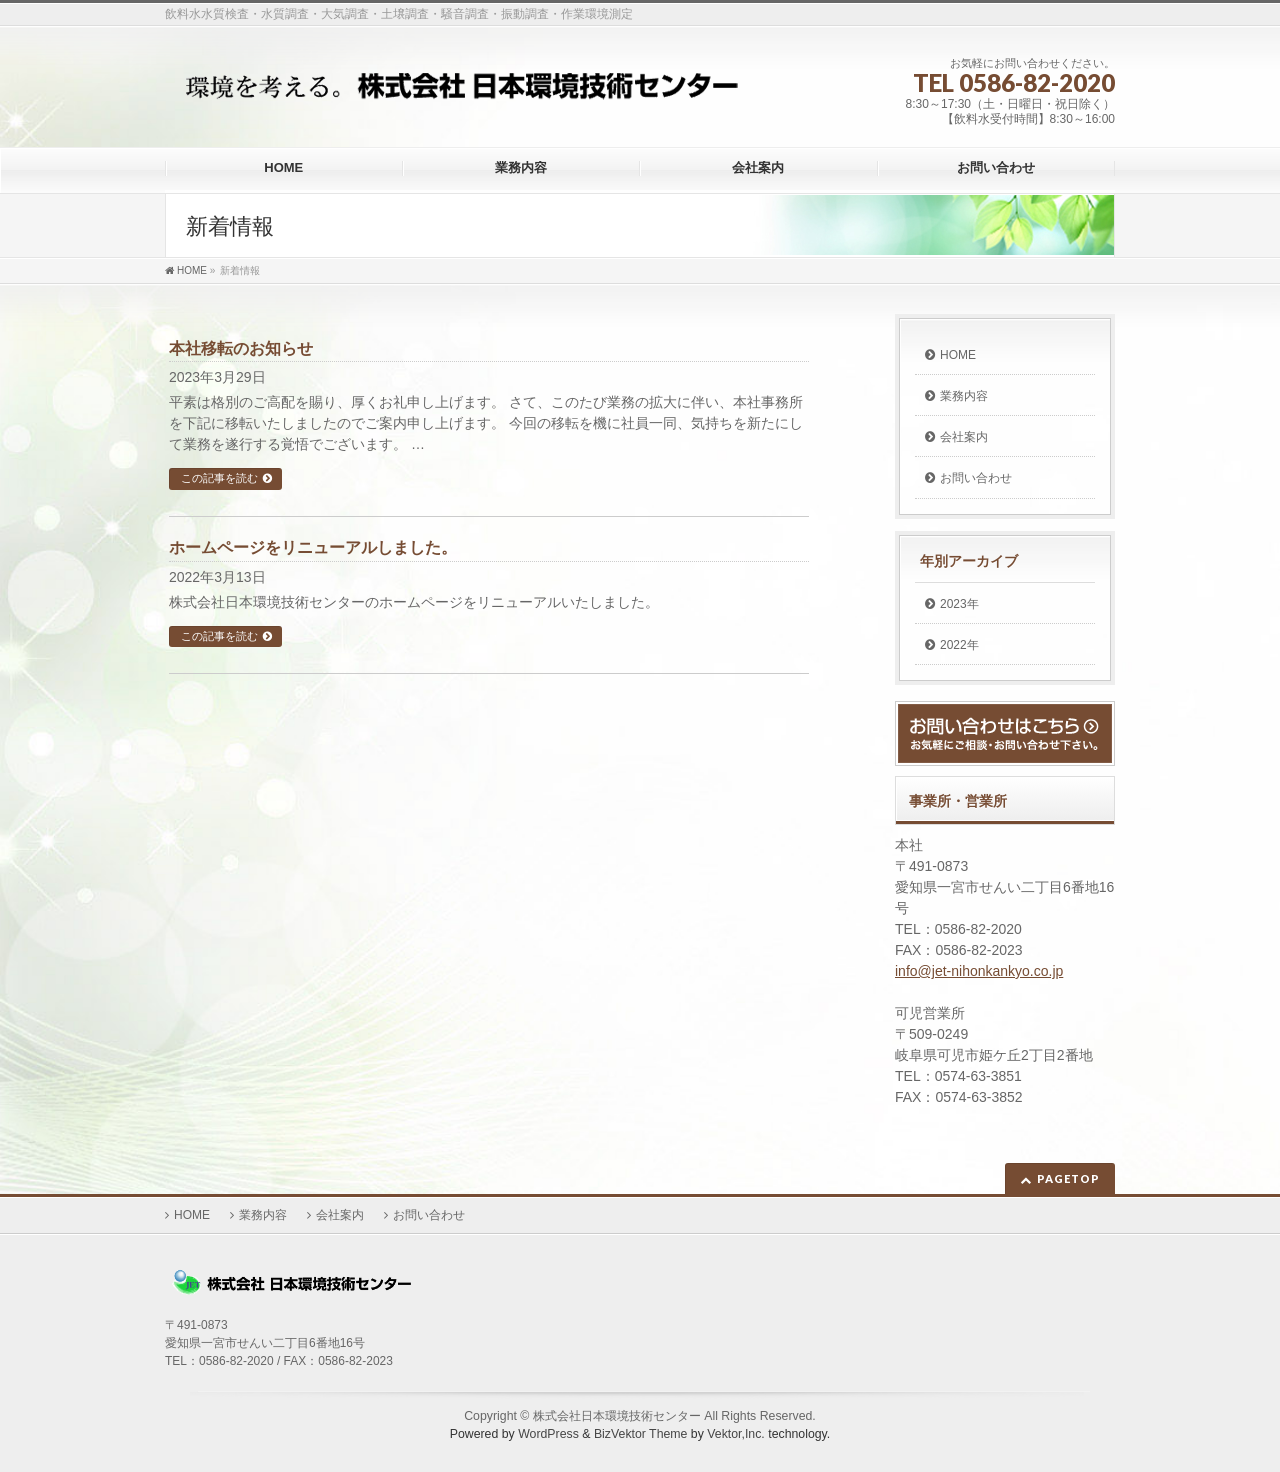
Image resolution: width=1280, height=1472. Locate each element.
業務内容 (964, 396)
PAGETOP (1068, 1178)
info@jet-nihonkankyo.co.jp (979, 971)
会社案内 (964, 437)
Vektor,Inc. (736, 1434)
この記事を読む (219, 478)
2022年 (959, 645)
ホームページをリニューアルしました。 (313, 547)
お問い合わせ (976, 478)
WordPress (548, 1434)
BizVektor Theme (641, 1434)
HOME (958, 355)
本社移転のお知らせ (241, 348)
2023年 (959, 604)
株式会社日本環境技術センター (617, 1416)
